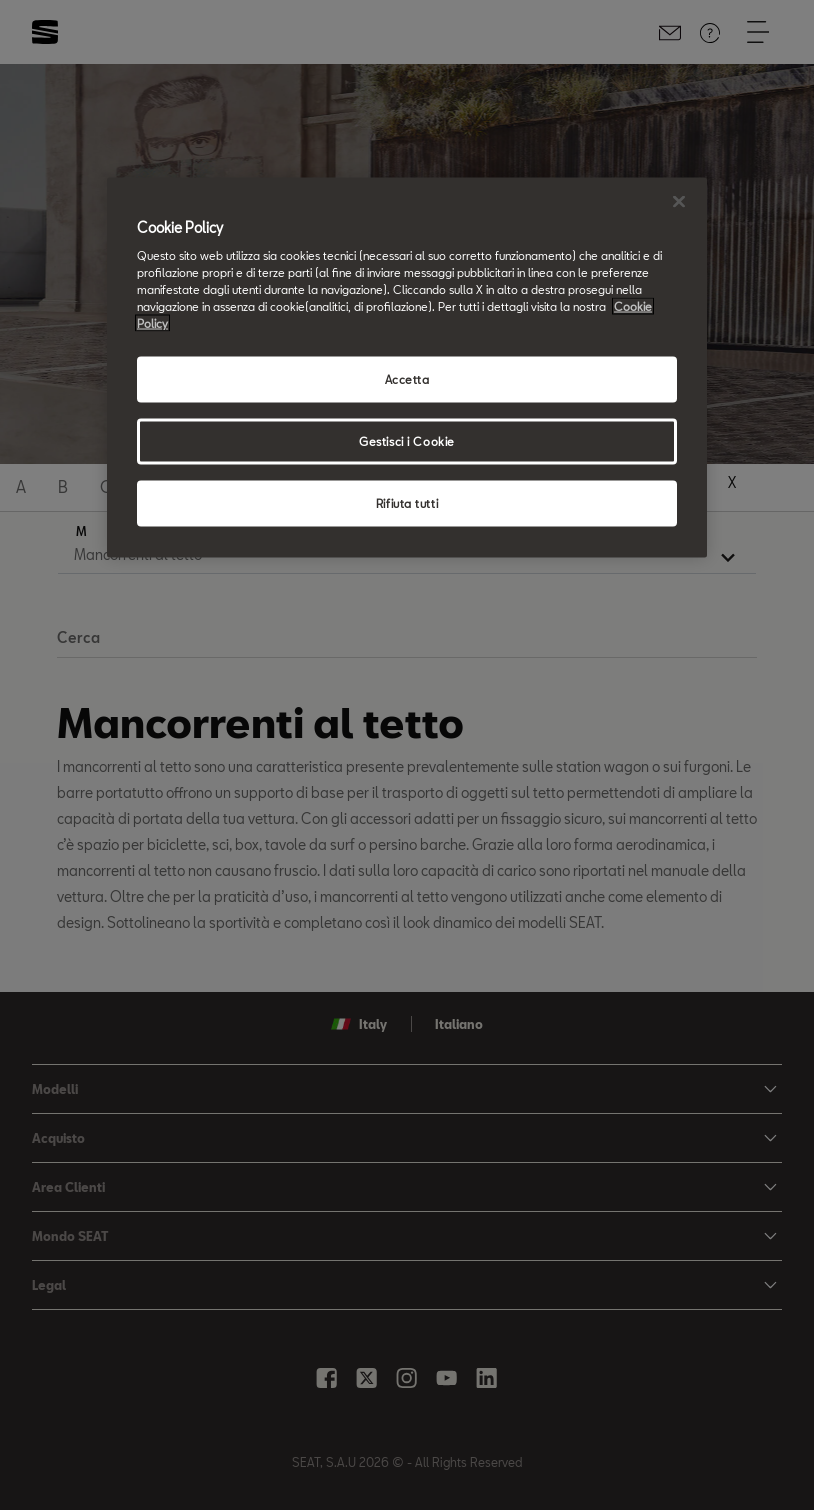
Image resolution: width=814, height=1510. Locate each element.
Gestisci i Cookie (407, 441)
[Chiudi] (679, 201)
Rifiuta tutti (407, 503)
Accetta (407, 379)
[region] (407, 367)
